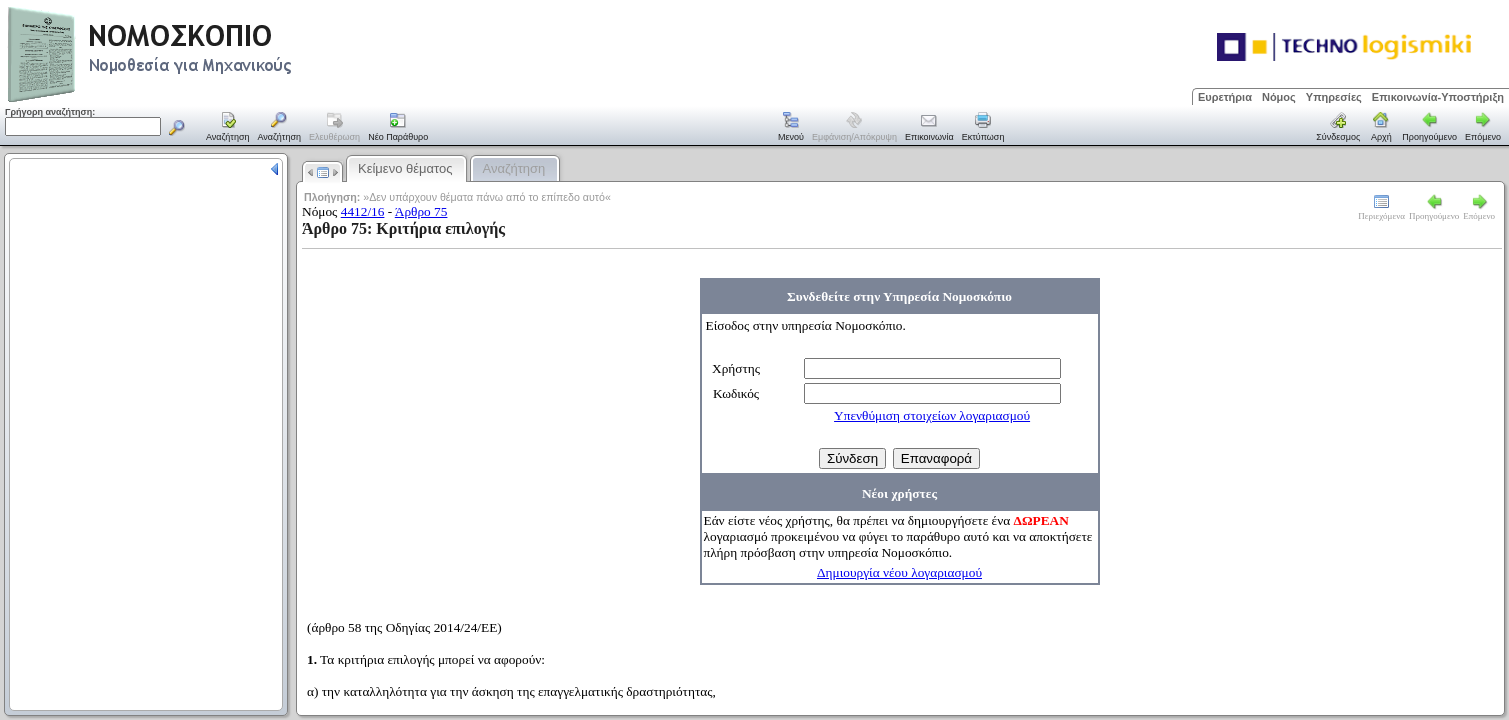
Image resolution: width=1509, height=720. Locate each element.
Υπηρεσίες (1334, 97)
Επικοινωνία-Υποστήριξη (1438, 97)
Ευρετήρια (1225, 97)
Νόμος (1279, 97)
